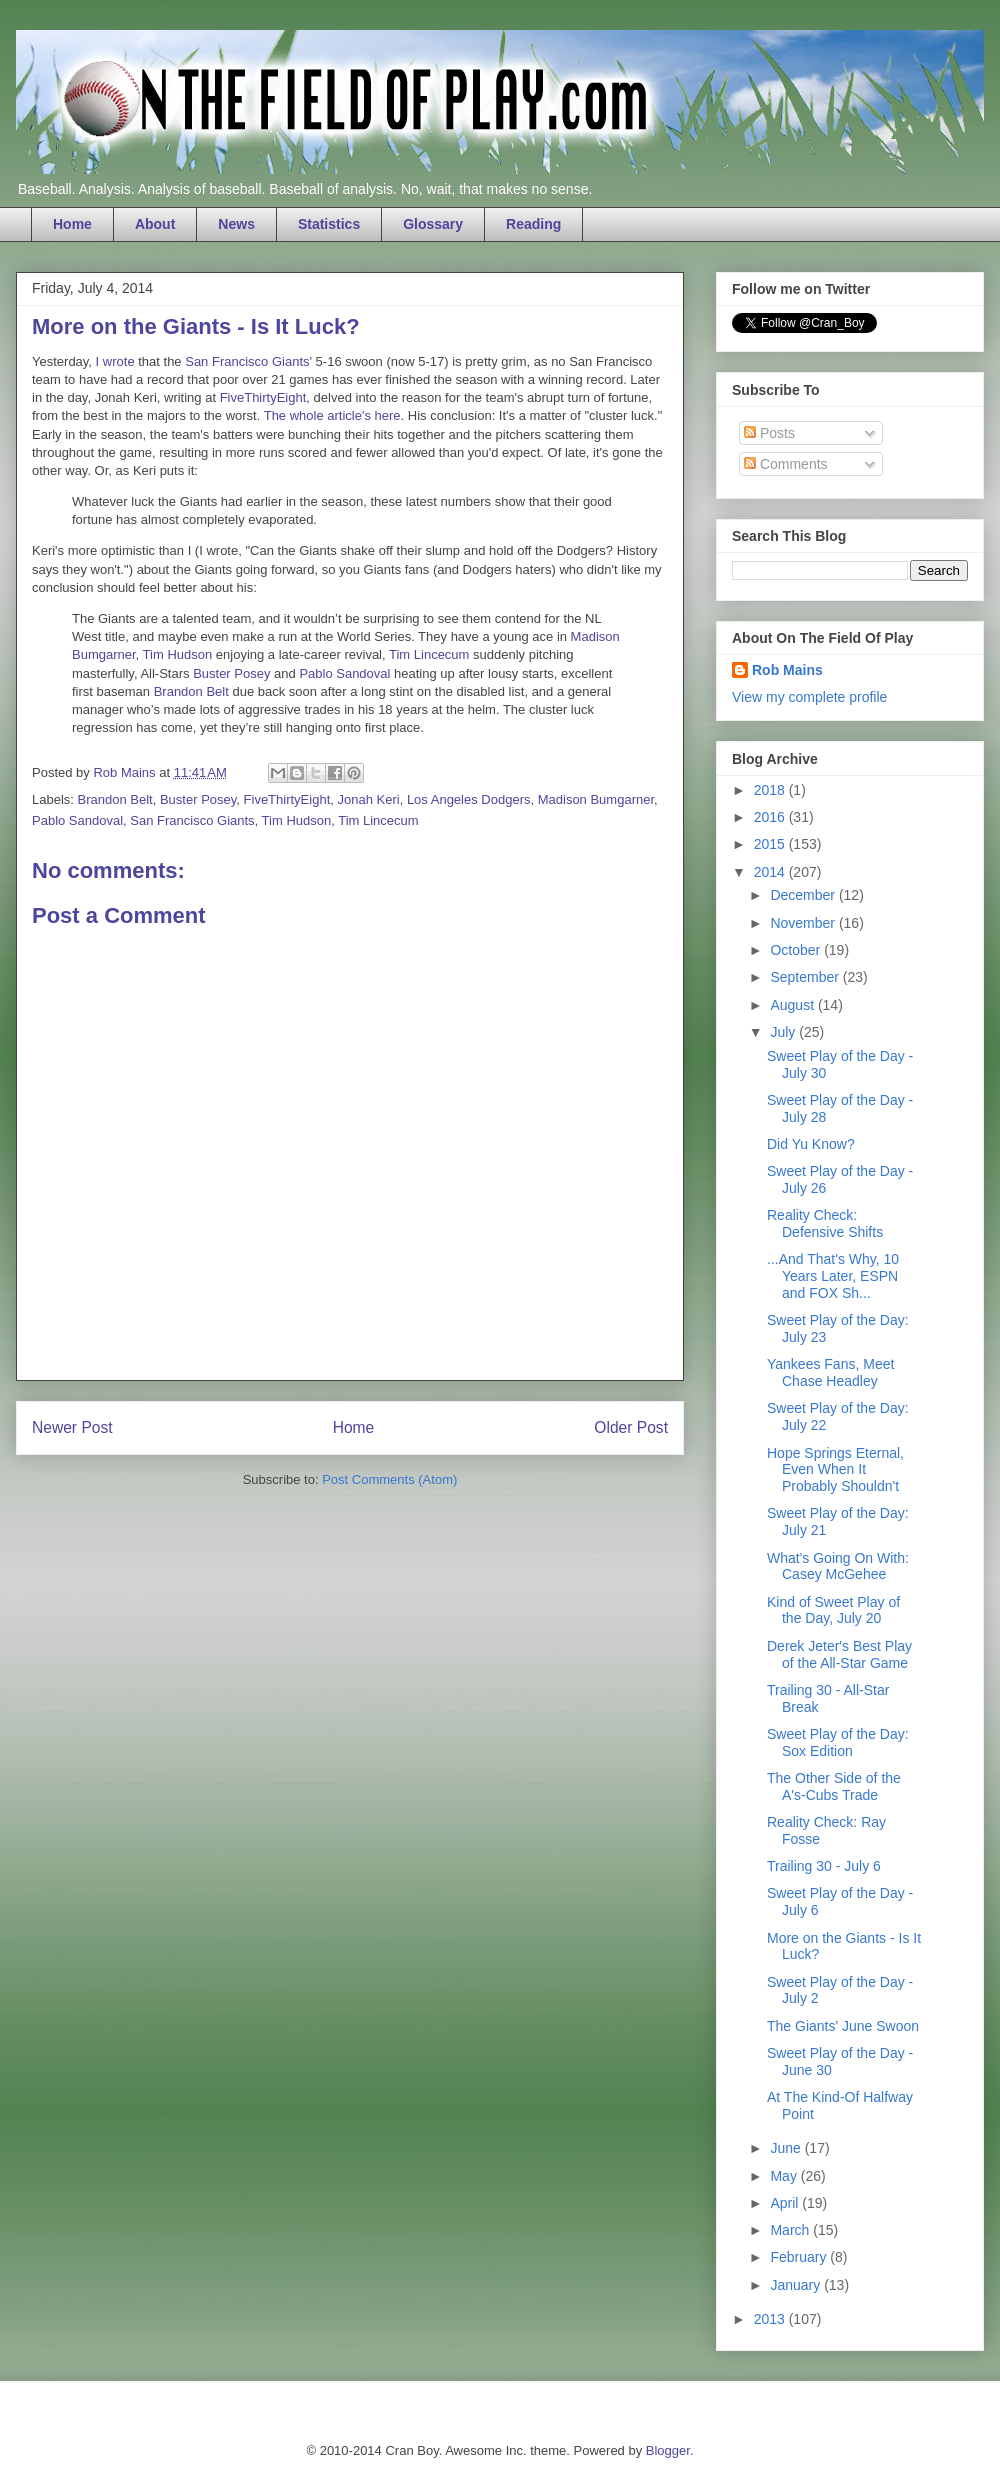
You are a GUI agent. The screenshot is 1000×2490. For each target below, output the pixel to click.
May (785, 2176)
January (797, 2285)
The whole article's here (332, 415)
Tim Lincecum (429, 654)
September (806, 977)
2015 (771, 844)
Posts (769, 433)
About (155, 224)
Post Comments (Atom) (389, 1479)
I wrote (115, 361)
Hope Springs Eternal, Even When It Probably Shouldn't (835, 1470)
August (793, 1005)
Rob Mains (787, 670)
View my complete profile (809, 697)
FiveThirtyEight (263, 397)
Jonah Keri (368, 799)
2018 (771, 790)
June (787, 2148)
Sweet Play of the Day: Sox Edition (838, 1742)
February (800, 2257)
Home (72, 224)
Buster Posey (231, 673)
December (804, 895)
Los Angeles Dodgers (469, 799)
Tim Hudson (178, 654)
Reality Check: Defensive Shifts (825, 1223)
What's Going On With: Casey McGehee (838, 1566)
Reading (533, 224)
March (791, 2230)
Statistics (329, 224)
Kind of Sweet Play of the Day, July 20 (833, 1610)
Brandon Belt (191, 691)
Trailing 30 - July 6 (824, 1866)
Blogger (668, 2450)
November (804, 923)
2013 (771, 2319)
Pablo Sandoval (344, 673)
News (236, 224)
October (797, 950)
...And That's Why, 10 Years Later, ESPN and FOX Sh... (833, 1276)
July (784, 1032)
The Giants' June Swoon (843, 2026)
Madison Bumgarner (596, 799)
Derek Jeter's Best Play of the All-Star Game (839, 1654)
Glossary (433, 224)
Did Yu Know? (811, 1144)
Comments (786, 464)
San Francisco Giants (247, 361)
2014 (771, 872)
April (786, 2203)
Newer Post (72, 1427)
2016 (771, 817)
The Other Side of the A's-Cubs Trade (834, 1786)
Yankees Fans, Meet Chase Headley (830, 1372)
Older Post (631, 1427)
